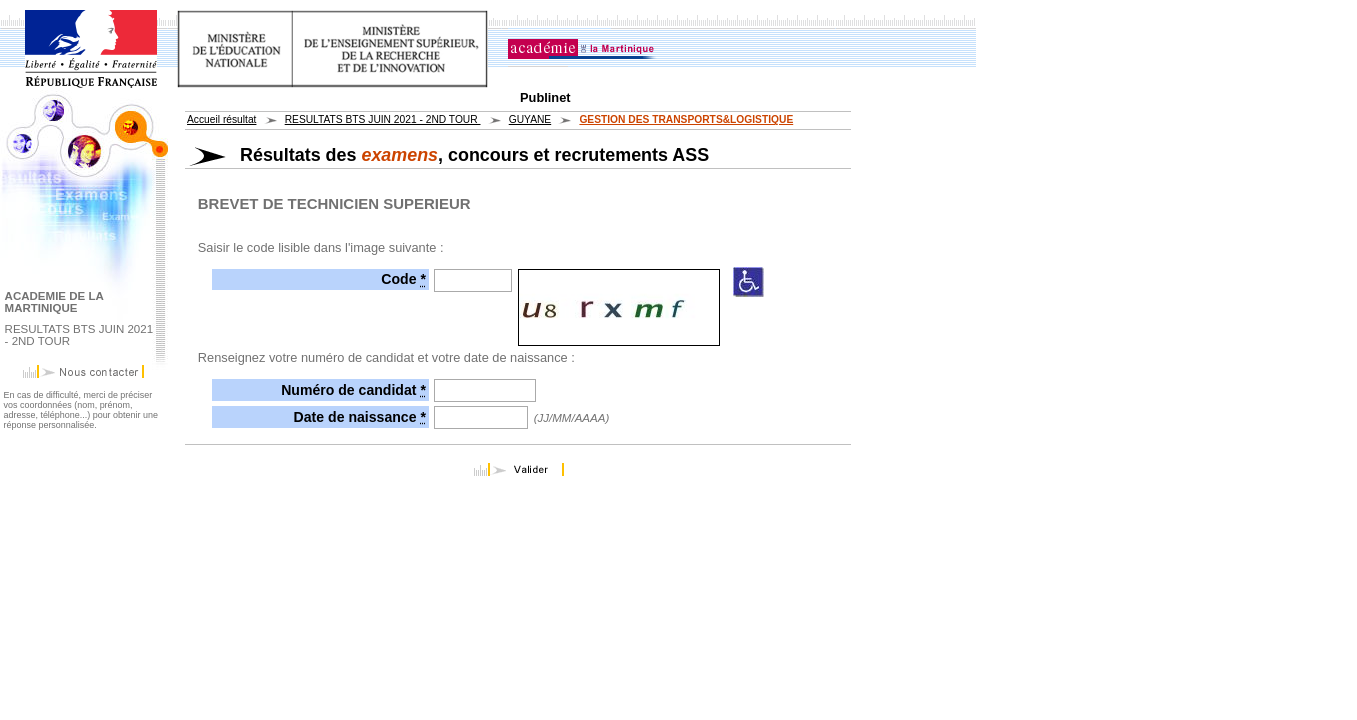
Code (403, 279)
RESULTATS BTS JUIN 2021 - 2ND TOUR (383, 119)
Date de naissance (360, 417)
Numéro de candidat (353, 390)
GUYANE (530, 119)
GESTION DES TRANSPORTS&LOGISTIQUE (686, 119)
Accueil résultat (221, 119)
